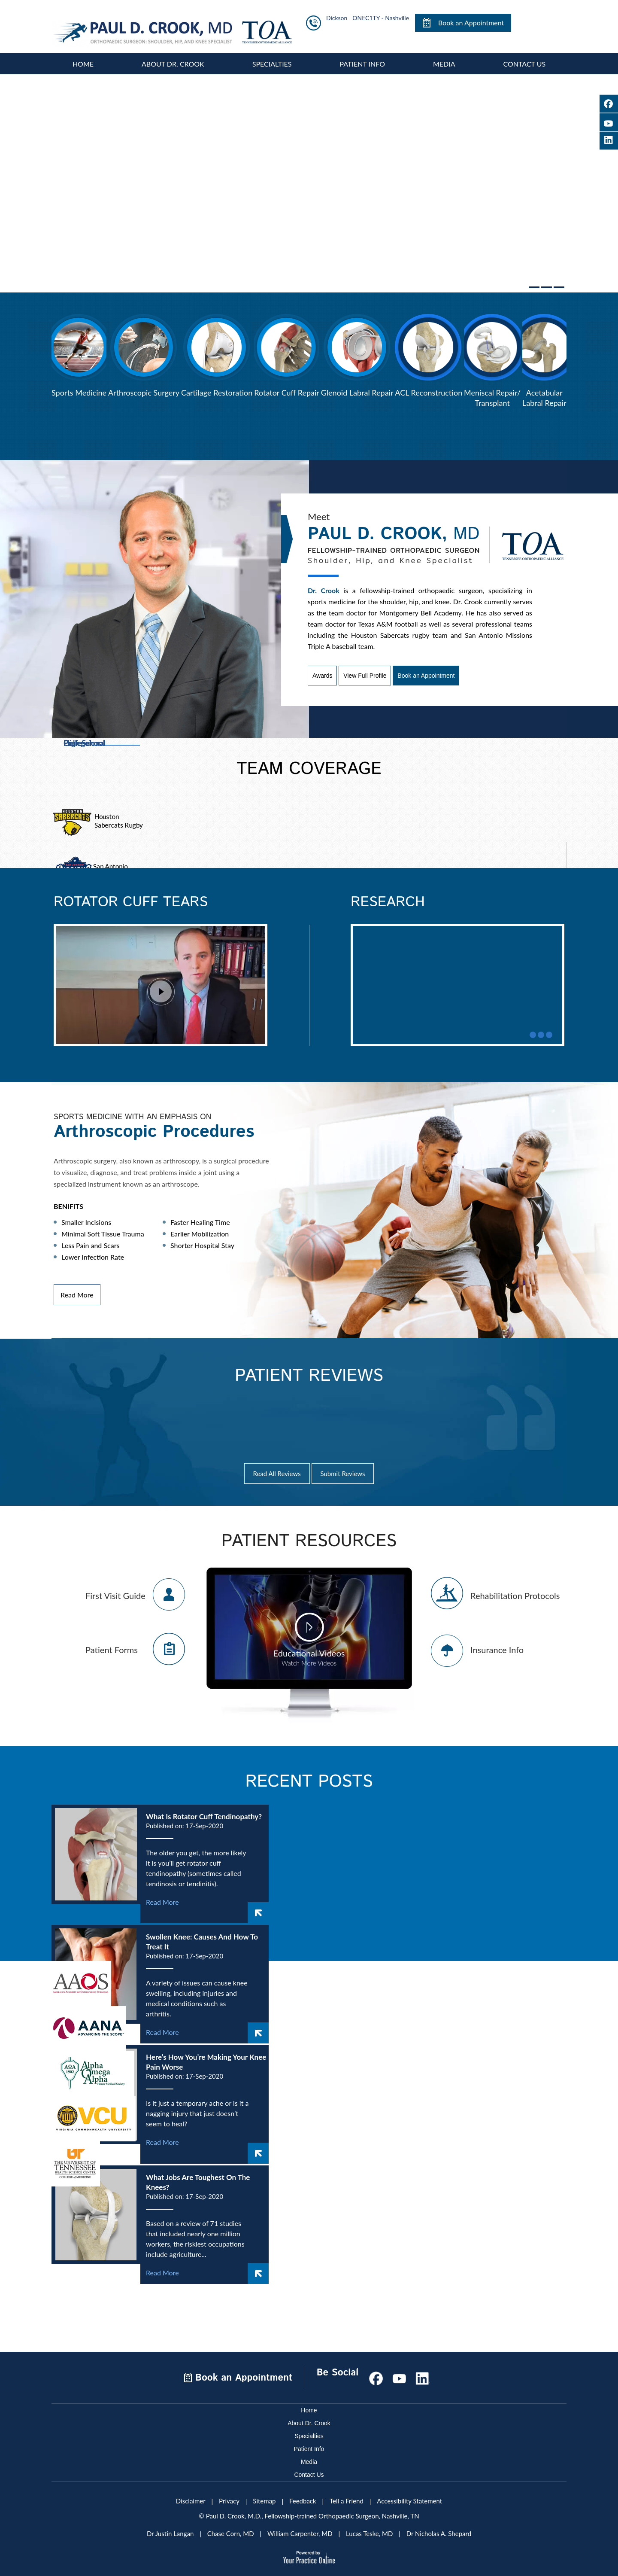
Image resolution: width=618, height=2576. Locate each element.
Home (83, 60)
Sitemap (264, 2497)
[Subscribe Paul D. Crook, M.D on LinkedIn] (422, 2373)
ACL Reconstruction (428, 389)
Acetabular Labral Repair (544, 394)
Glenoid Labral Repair (357, 389)
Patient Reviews (309, 1372)
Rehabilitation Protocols (515, 1592)
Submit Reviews (343, 1470)
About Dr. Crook (173, 60)
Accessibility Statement (409, 2497)
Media (444, 60)
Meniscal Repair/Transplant (492, 394)
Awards (322, 672)
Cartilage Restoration (216, 389)
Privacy (229, 2497)
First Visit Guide (115, 1592)
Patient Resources (309, 1538)
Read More (77, 1291)
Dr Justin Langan (170, 2530)
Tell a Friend (347, 2497)
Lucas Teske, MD (369, 2530)
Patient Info (362, 60)
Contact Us (524, 60)
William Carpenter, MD (300, 2530)
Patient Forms (111, 1646)
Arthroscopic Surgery (143, 389)
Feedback (302, 2497)
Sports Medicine (79, 389)
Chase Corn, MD (230, 2530)
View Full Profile (364, 672)
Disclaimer (191, 2497)
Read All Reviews (277, 1470)
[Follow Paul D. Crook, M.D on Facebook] (609, 103)
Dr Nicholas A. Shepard (438, 2530)
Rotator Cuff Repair (286, 389)
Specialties (272, 60)
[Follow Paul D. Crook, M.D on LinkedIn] (609, 140)
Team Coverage (309, 765)
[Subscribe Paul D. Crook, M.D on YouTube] (609, 122)
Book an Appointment (471, 22)
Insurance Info (497, 1646)
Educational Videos (309, 1654)
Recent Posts (309, 1778)
